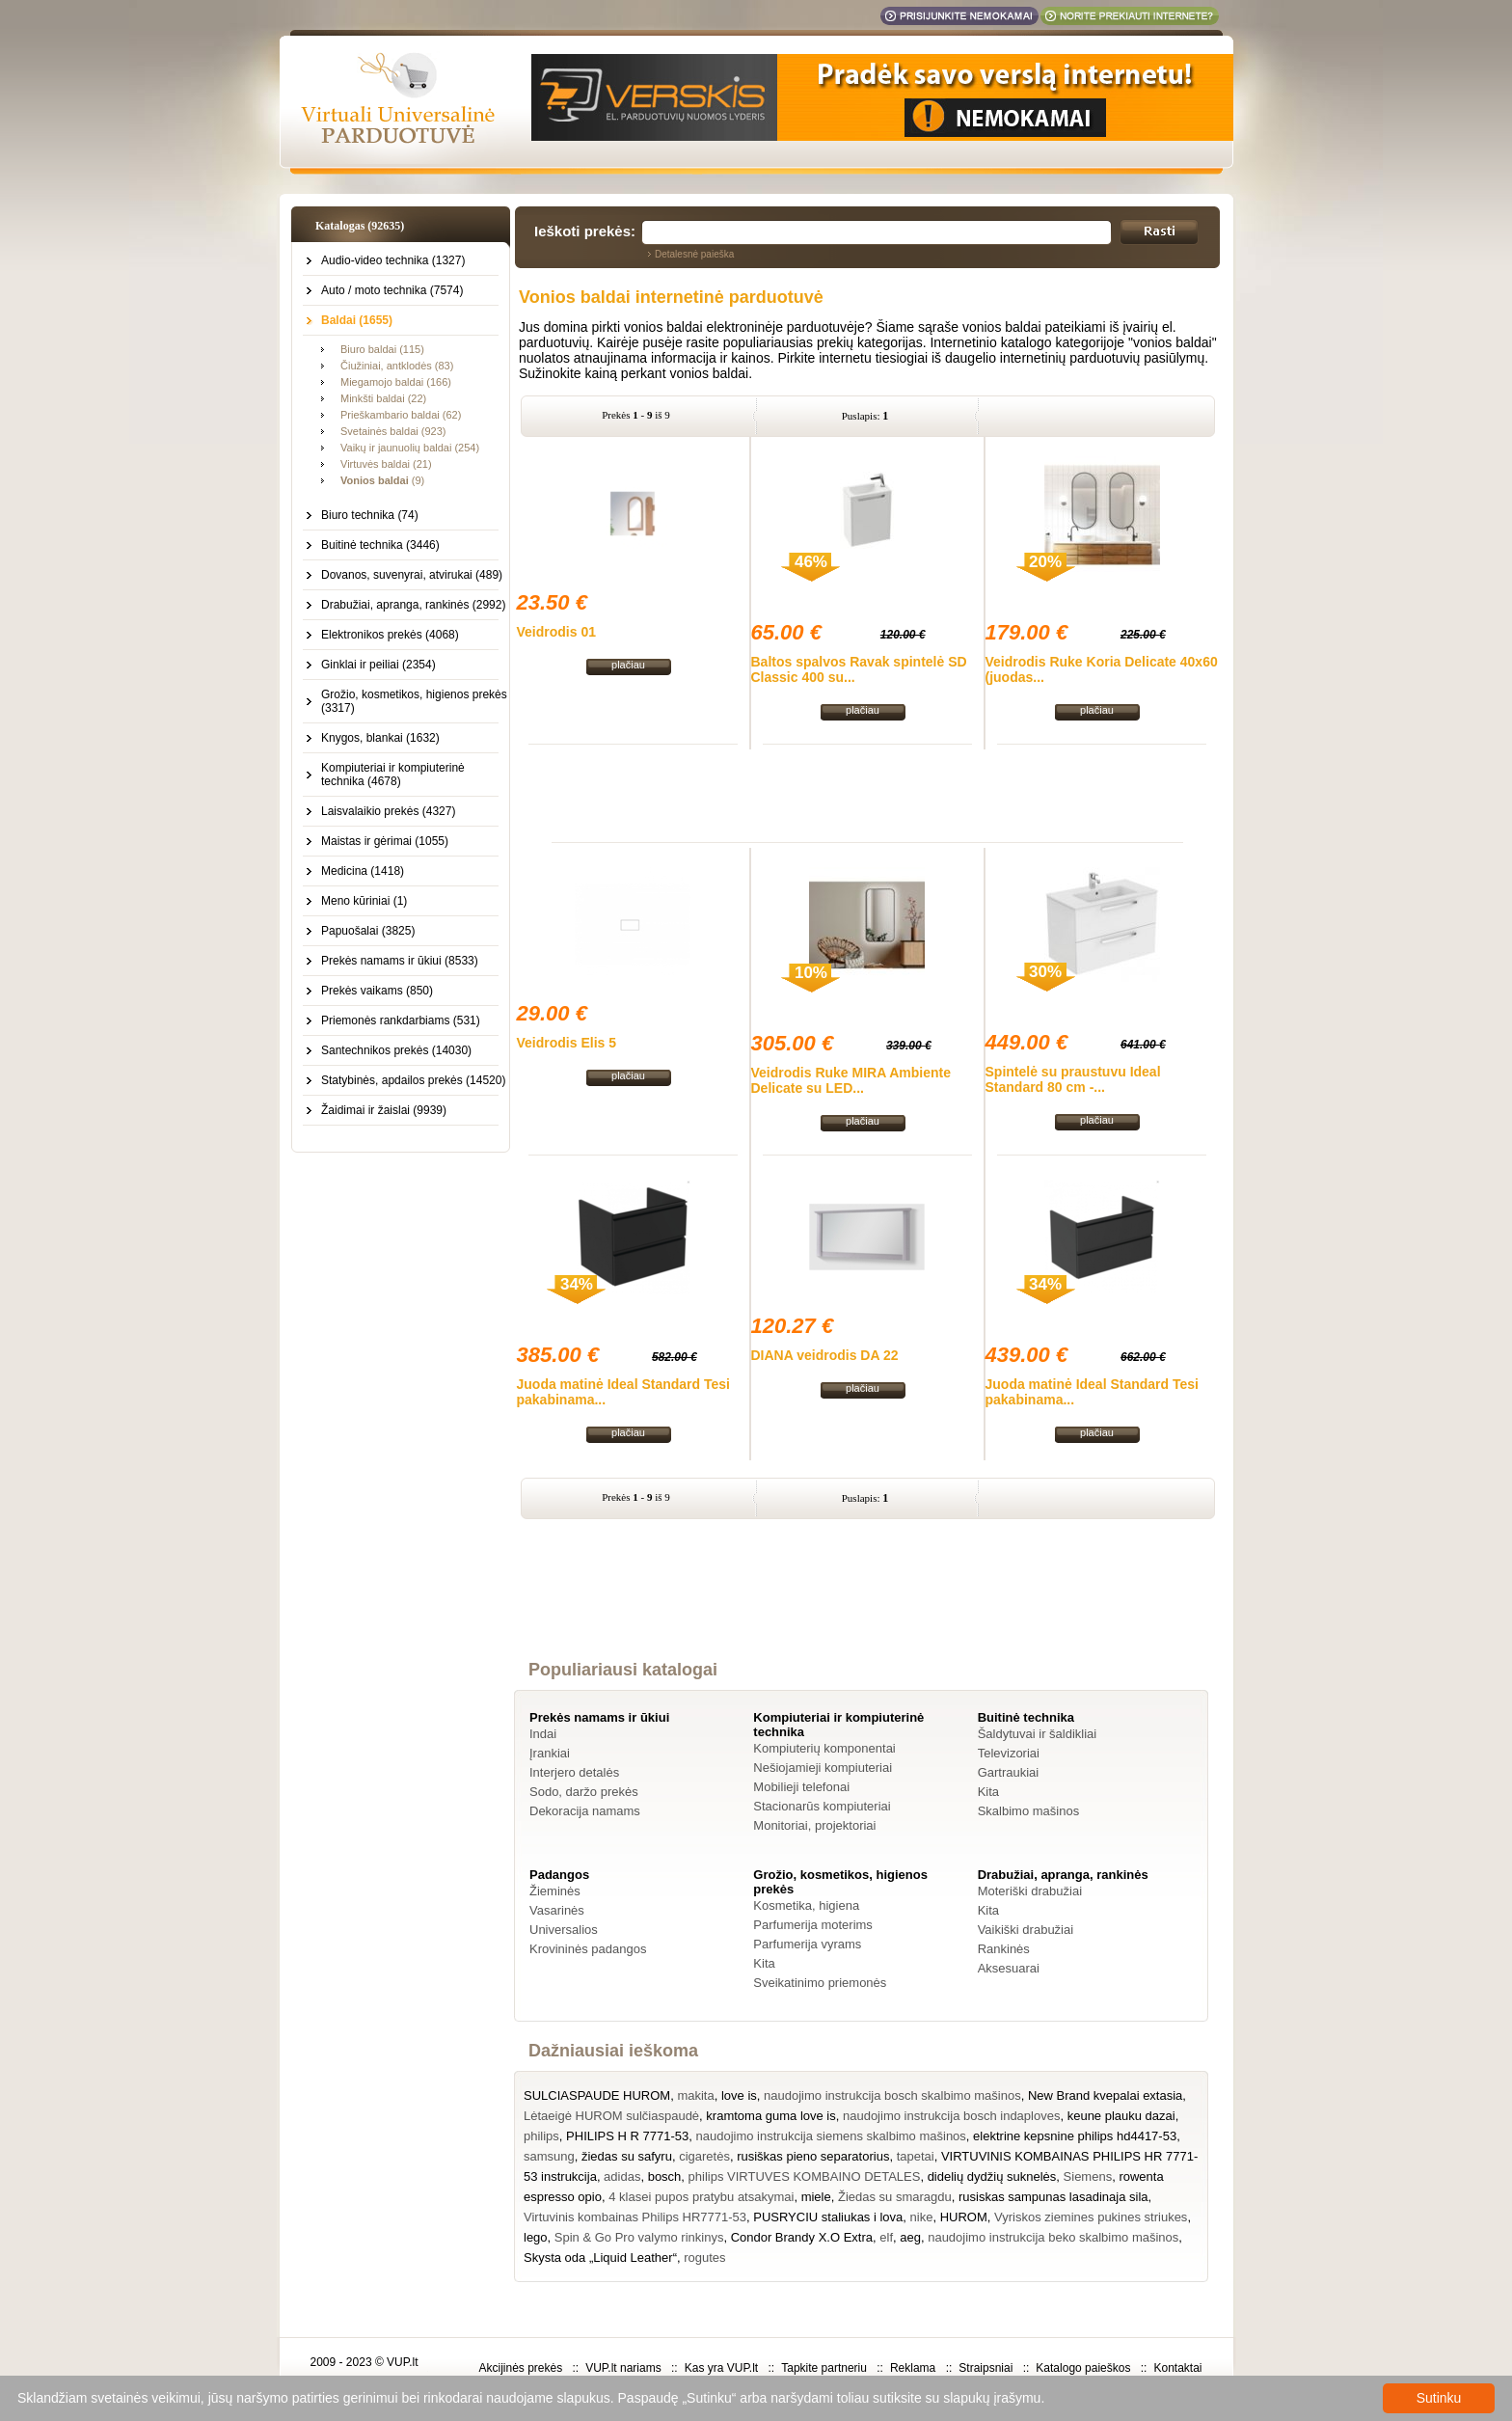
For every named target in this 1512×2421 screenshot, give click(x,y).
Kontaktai (1177, 2368)
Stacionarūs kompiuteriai (821, 1806)
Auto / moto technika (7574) (392, 290)
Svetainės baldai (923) (393, 431)
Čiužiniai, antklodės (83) (396, 365)
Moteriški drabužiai (1030, 1891)
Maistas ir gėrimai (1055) (384, 841)
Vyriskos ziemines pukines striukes (1090, 2217)
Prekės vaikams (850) (377, 990)
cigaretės (704, 2156)
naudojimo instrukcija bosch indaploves (951, 2115)
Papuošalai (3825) (368, 931)
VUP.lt (402, 2362)
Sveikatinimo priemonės (819, 1982)
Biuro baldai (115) (382, 349)
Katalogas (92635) (359, 225)
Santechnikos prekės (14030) (396, 1050)
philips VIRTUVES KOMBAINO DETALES (804, 2176)
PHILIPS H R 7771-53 (627, 2136)
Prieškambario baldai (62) (400, 415)
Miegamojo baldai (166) (395, 382)
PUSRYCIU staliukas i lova (828, 2217)
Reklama (912, 2368)
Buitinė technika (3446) (380, 545)
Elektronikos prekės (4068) (390, 634)
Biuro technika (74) (369, 515)
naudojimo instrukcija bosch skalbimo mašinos (892, 2095)
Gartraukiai (1009, 1772)
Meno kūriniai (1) (364, 901)
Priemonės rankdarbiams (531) (400, 1020)
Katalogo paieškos (1083, 2368)
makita (695, 2095)
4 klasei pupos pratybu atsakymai (701, 2197)
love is (739, 2095)
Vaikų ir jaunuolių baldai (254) (409, 447)
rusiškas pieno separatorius (813, 2156)
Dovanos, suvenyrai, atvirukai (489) (411, 575)
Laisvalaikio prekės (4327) (388, 811)
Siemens (1088, 2176)
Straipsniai (985, 2368)
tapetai (915, 2156)
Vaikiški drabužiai (1025, 1929)
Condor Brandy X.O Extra (802, 2237)
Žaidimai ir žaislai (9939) (383, 1110)
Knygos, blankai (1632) (380, 738)
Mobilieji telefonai (801, 1787)
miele (816, 2197)
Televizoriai (1009, 1753)
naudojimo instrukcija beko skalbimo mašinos (1053, 2237)
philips (541, 2136)
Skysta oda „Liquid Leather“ (600, 2257)
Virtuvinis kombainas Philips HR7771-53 (635, 2217)
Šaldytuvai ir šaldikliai (1037, 1734)
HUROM (963, 2217)
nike (921, 2217)
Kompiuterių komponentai (824, 1748)
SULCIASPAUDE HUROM (597, 2095)
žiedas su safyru (626, 2156)
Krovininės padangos (587, 1949)
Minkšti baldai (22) (383, 398)
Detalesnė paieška (694, 254)
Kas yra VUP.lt (721, 2368)
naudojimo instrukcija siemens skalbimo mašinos (831, 2136)
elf (886, 2237)
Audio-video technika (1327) (393, 260)
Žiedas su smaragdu (895, 2197)
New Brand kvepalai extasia (1105, 2095)
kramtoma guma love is (770, 2115)
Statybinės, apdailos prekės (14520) (413, 1080)
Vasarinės (556, 1910)
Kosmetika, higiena (806, 1905)
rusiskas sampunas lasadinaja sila (1053, 2197)
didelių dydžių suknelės (992, 2176)
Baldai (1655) (356, 320)
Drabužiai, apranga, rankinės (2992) (413, 605)
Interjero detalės (574, 1772)
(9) (382, 480)
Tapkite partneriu (824, 2368)
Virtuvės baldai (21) (386, 464)
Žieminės (554, 1891)
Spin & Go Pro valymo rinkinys (639, 2237)
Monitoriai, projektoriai (814, 1825)
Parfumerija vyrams (807, 1944)
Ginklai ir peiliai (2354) (378, 664)
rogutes (704, 2257)
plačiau (628, 664)
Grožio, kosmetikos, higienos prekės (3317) (414, 701)
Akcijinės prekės (520, 2368)
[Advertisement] (868, 792)
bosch (665, 2176)
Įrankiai (549, 1753)
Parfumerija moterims (813, 1925)
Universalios (563, 1929)
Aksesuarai (1009, 1968)
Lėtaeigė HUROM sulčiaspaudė (611, 2115)
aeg (910, 2237)
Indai (542, 1734)
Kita (988, 1791)
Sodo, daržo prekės (583, 1791)
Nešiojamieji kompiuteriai (822, 1767)
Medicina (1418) (362, 871)
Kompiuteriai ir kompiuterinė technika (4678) (393, 774)
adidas (622, 2176)
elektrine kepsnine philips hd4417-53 (1074, 2136)
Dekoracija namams (584, 1811)
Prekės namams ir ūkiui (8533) (399, 960)
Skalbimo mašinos (1029, 1811)
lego (536, 2237)
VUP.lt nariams (623, 2368)
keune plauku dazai (1121, 2115)
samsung (549, 2156)
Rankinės (1004, 1949)
